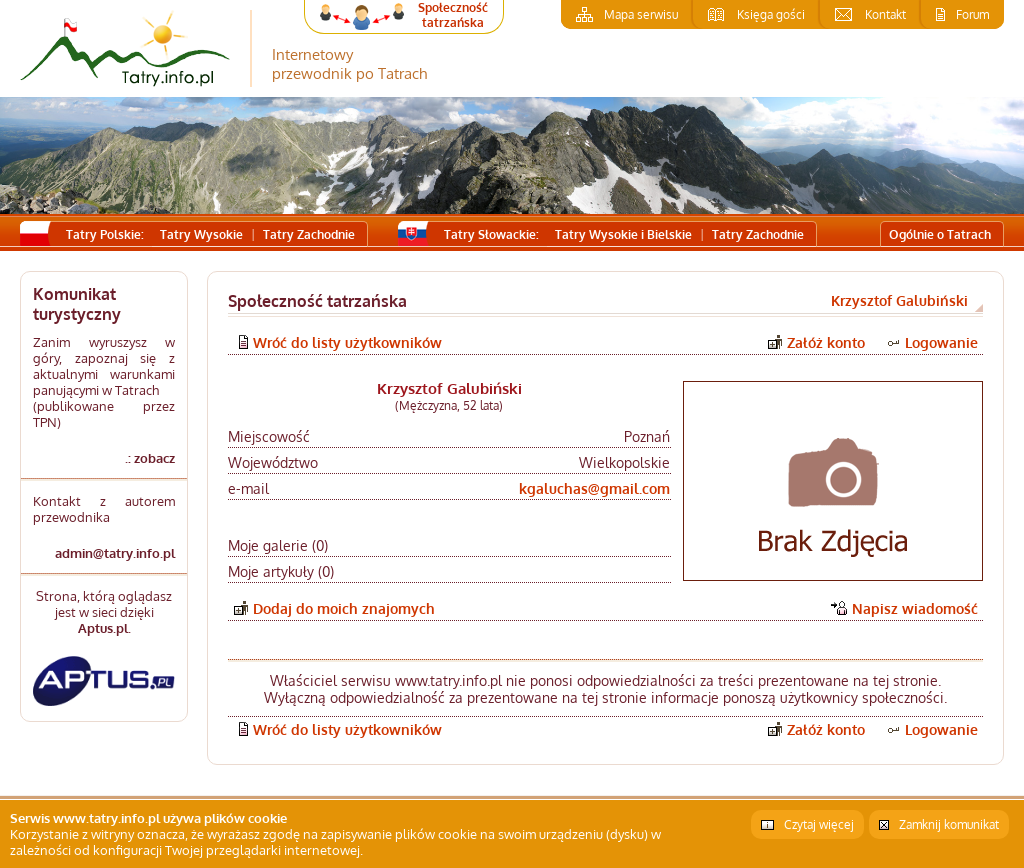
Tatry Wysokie (201, 234)
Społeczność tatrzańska (453, 15)
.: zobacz (150, 458)
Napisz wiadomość (915, 608)
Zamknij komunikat (949, 824)
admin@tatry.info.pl (115, 553)
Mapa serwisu (641, 14)
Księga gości (771, 14)
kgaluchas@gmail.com (594, 488)
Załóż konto (826, 342)
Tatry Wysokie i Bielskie (623, 234)
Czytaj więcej (819, 824)
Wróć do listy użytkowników (347, 342)
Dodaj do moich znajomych (344, 608)
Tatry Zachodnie (309, 234)
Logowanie (941, 342)
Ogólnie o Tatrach (940, 234)
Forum (972, 14)
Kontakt (885, 14)
